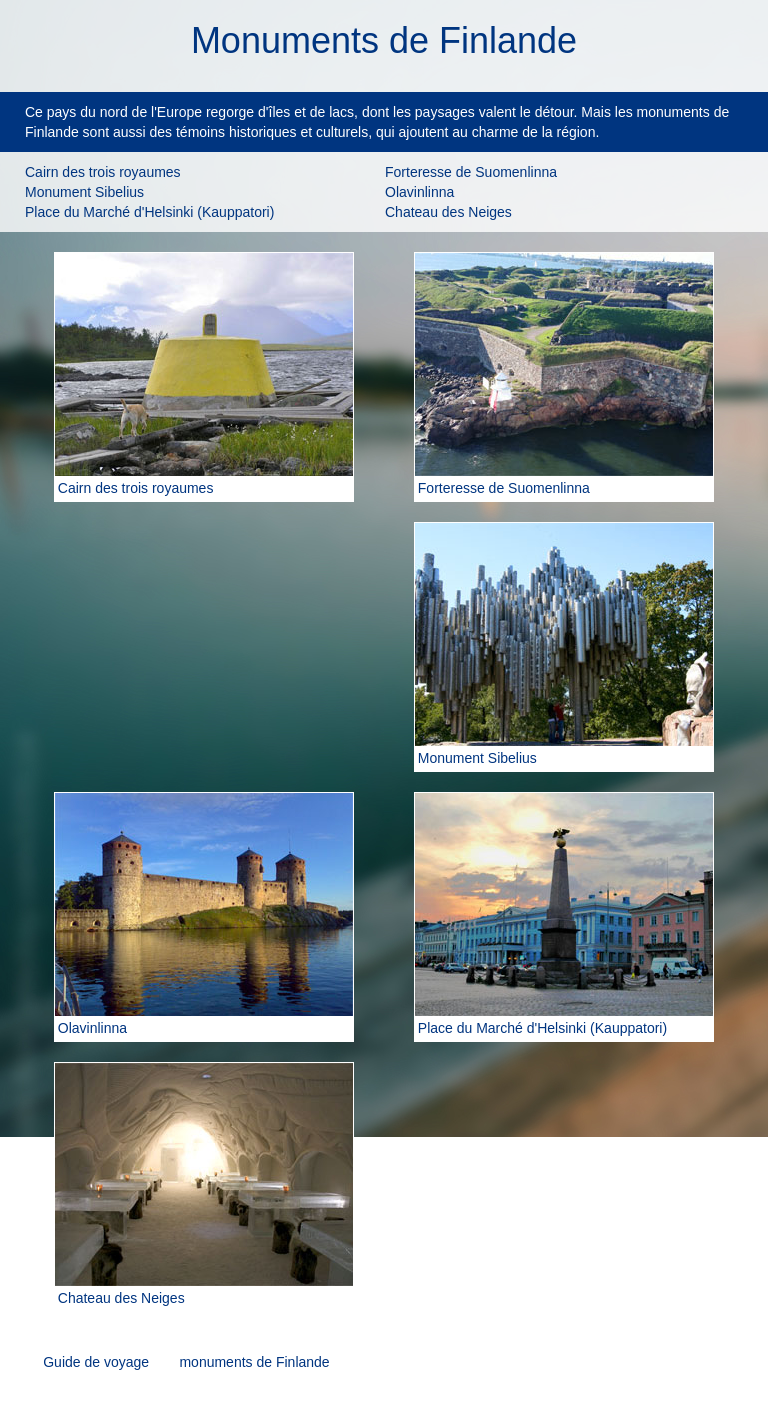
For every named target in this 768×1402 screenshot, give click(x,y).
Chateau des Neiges (448, 212)
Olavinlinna (419, 192)
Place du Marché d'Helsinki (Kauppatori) (149, 212)
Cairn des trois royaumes (103, 172)
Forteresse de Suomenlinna (471, 172)
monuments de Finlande (254, 1362)
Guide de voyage (96, 1362)
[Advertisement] (204, 647)
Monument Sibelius (84, 192)
